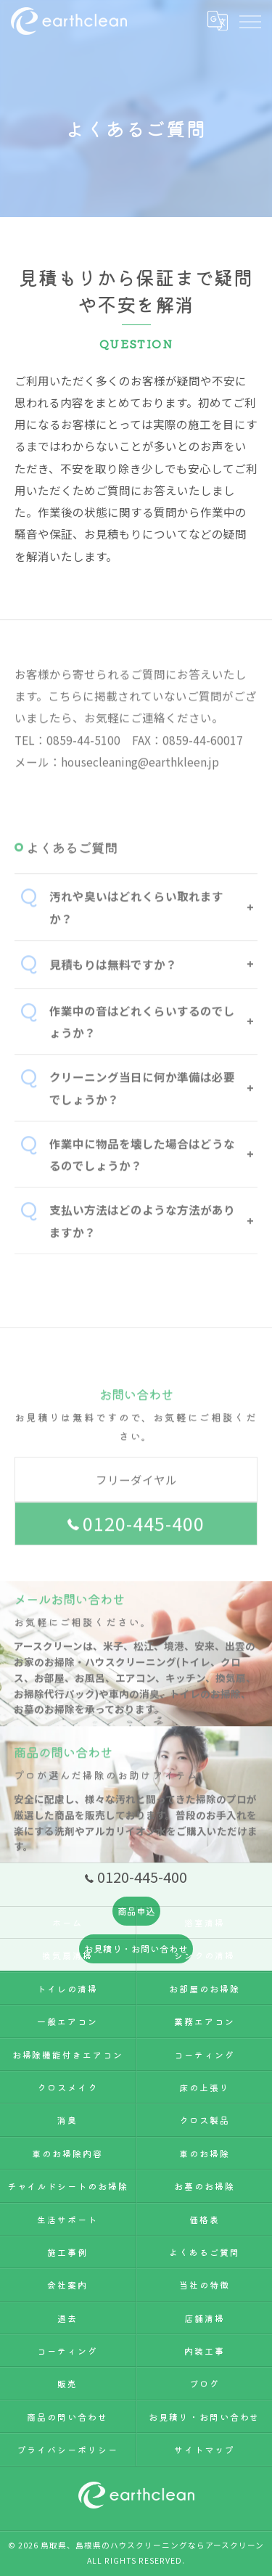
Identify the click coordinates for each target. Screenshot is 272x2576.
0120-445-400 (136, 1545)
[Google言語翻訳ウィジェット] (217, 20)
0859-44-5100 (83, 761)
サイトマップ (204, 2449)
